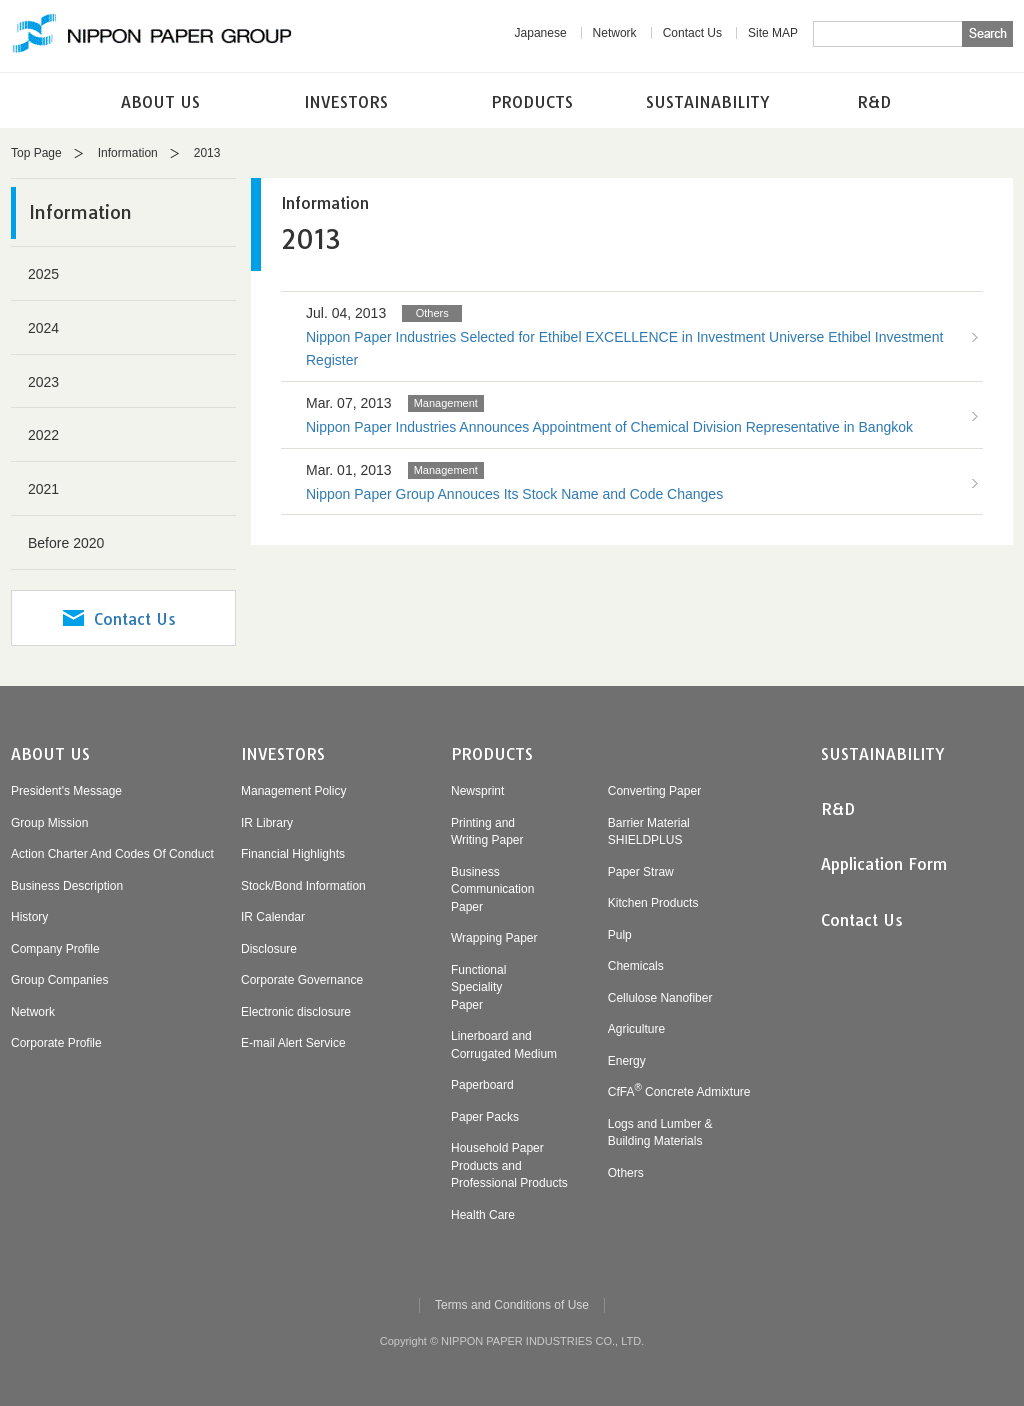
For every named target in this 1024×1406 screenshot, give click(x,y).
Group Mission (49, 823)
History (29, 917)
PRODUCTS (532, 102)
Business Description (67, 886)
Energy (627, 1061)
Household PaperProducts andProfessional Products (509, 1165)
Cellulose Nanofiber (660, 998)
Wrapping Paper (494, 938)
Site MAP (773, 33)
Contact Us (692, 33)
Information (128, 153)
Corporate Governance (302, 980)
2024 (43, 328)
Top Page (36, 153)
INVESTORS (346, 102)
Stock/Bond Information (303, 886)
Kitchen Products (653, 903)
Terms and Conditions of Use (512, 1305)
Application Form (884, 864)
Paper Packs (485, 1117)
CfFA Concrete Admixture (679, 1092)
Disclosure (269, 949)
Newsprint (477, 791)
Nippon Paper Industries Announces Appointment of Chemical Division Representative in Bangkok (609, 427)
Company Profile (55, 949)
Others (626, 1173)
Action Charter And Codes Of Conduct (112, 854)
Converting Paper (654, 791)
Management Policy (293, 791)
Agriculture (636, 1029)
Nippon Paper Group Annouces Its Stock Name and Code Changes (514, 494)
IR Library (267, 823)
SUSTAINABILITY (708, 102)
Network (615, 33)
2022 (43, 435)
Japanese (541, 33)
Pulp (620, 935)
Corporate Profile (56, 1043)
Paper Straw (641, 872)
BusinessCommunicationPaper (492, 889)
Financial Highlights (293, 854)
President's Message (66, 791)
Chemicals (636, 966)
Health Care (483, 1215)
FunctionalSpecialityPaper (478, 987)
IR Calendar (273, 917)
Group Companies (59, 980)
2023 (43, 382)
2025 (43, 274)
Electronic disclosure (296, 1012)
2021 (43, 489)
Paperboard (482, 1085)
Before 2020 (66, 543)
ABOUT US (160, 102)
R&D (874, 102)
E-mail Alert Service (293, 1043)
